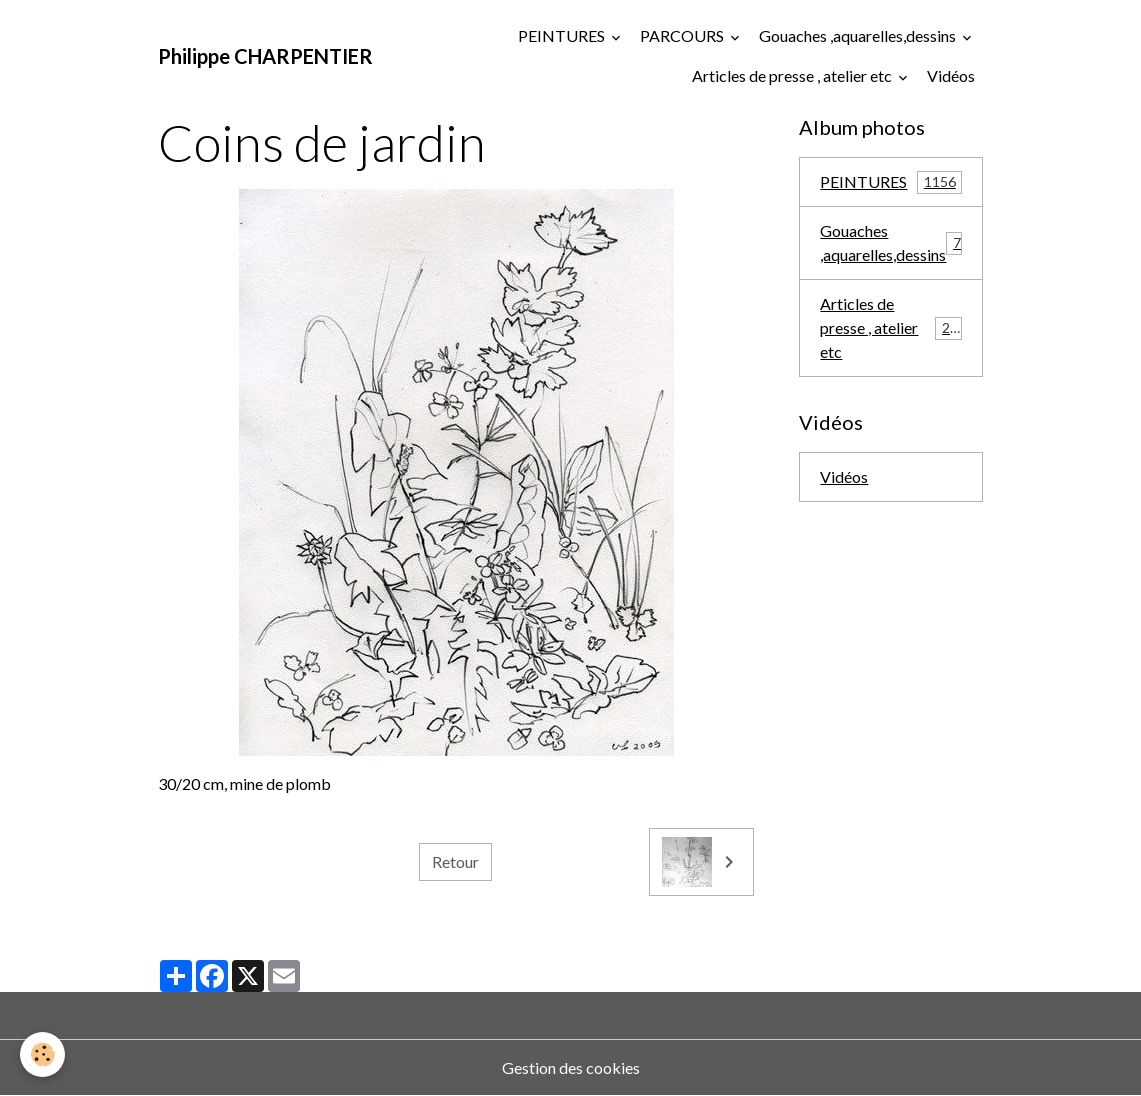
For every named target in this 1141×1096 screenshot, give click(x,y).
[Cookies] (42, 1054)
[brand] (265, 56)
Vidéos (951, 75)
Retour (455, 861)
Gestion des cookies (571, 1067)
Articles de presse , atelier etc (793, 75)
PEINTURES (563, 35)
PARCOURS (683, 35)
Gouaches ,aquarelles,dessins (859, 35)
